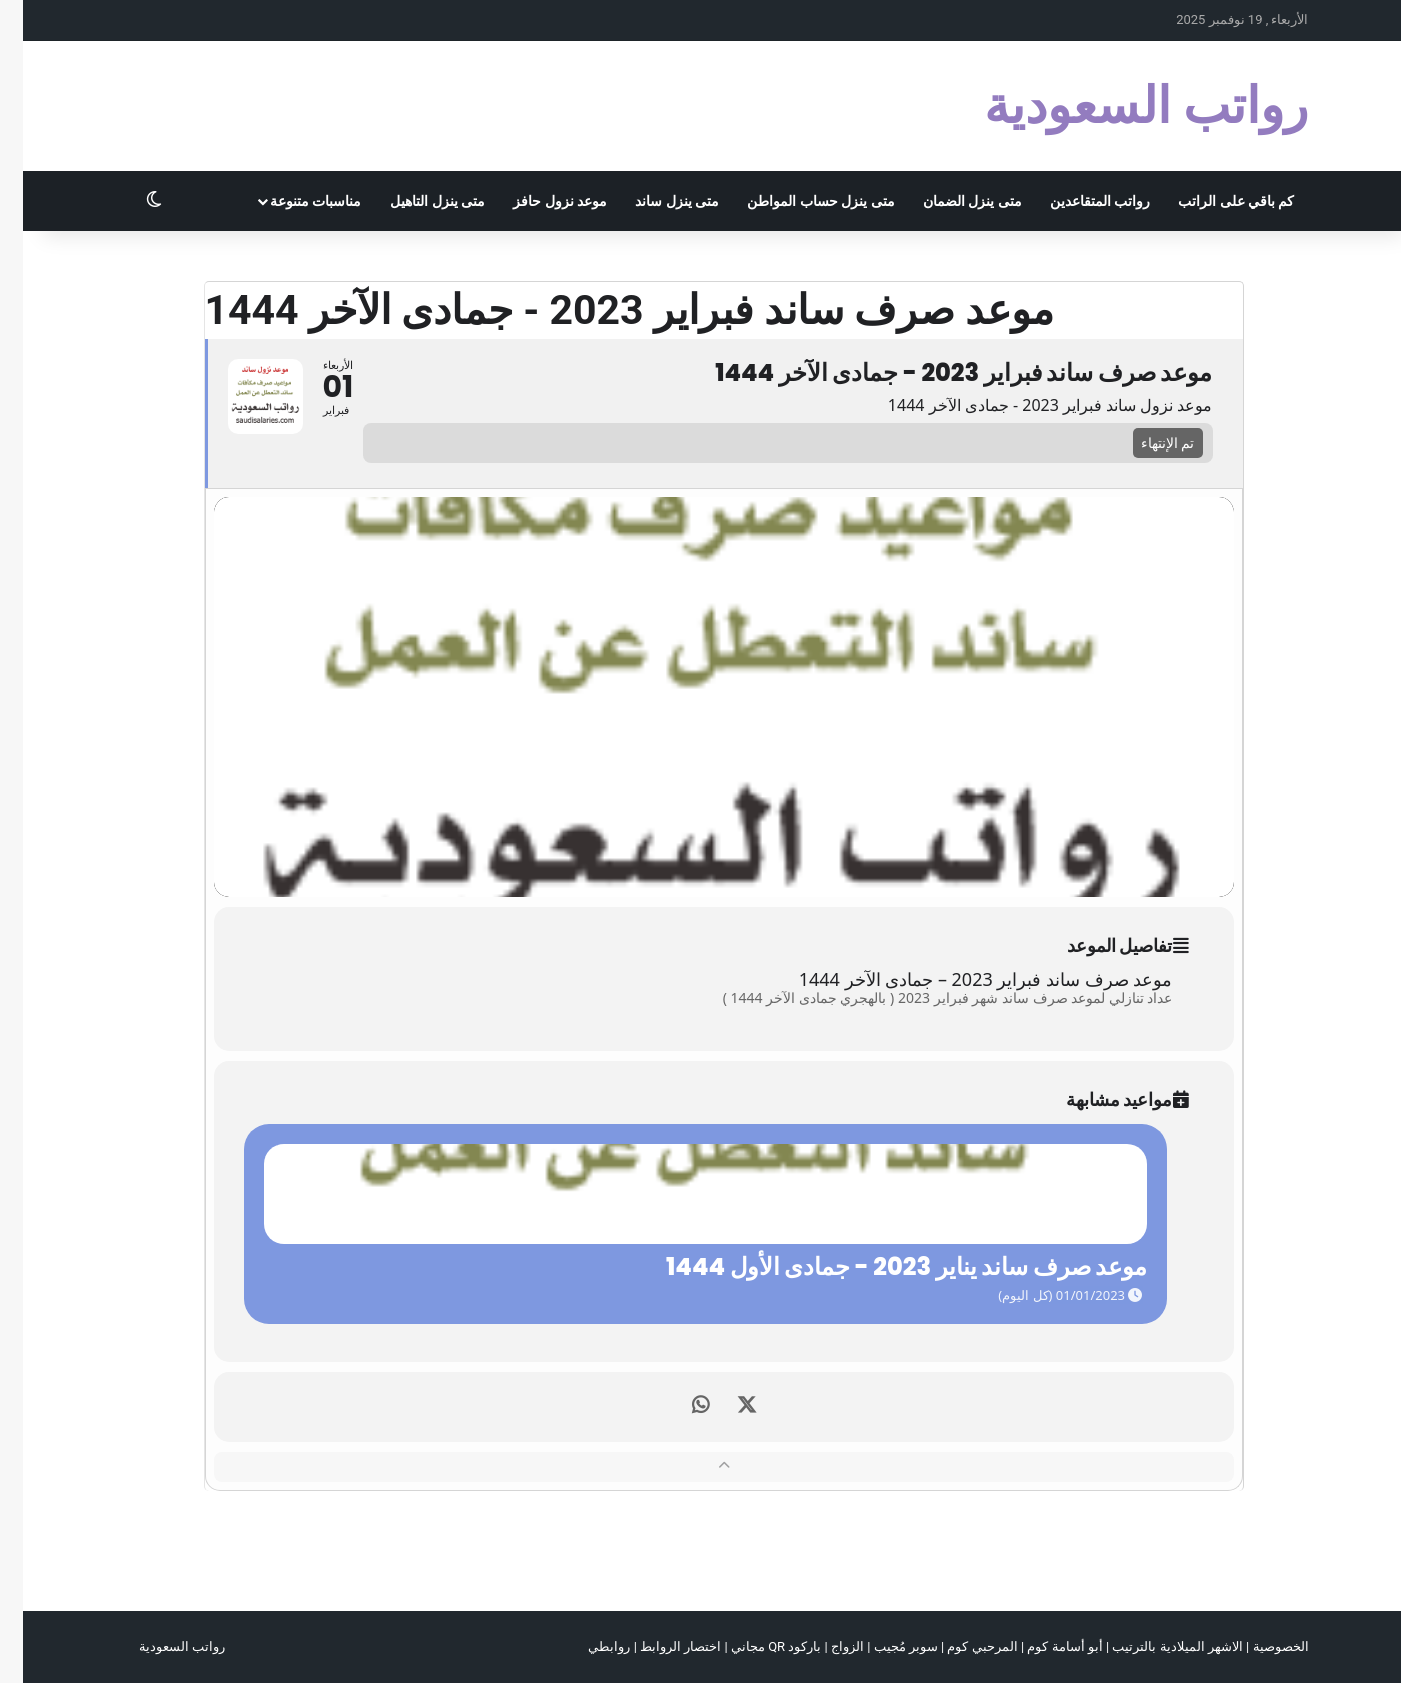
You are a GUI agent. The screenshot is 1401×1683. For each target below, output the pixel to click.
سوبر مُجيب (883, 1646)
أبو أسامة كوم (1041, 1646)
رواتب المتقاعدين (1077, 201)
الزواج (824, 1646)
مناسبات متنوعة (292, 201)
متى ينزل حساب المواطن (797, 201)
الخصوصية (1258, 1646)
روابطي (586, 1646)
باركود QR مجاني (753, 1646)
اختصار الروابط (657, 1646)
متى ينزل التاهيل (414, 201)
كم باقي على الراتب (1213, 201)
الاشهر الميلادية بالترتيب (1154, 1646)
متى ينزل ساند (654, 201)
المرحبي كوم (959, 1646)
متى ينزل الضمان (949, 201)
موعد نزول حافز (537, 201)
